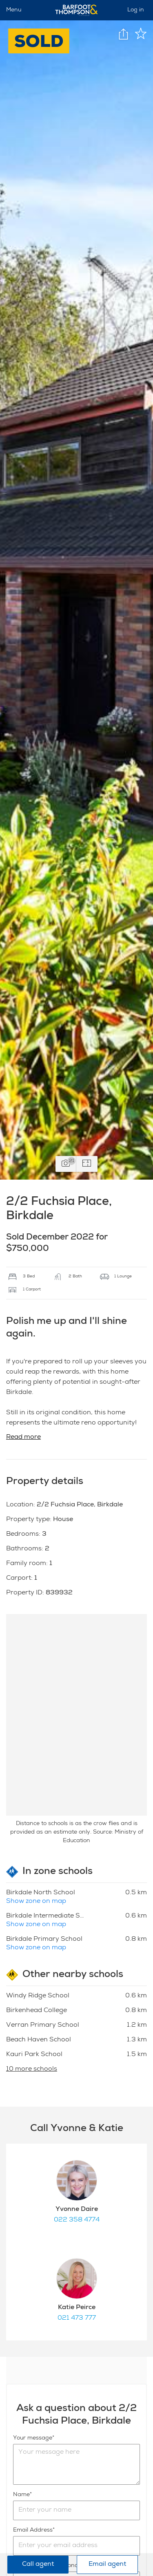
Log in (135, 10)
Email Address (33, 2530)
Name (21, 2495)
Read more (23, 1437)
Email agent (107, 2564)
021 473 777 (77, 2318)
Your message (32, 2438)
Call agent (38, 2564)
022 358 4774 (77, 2220)
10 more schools (31, 2069)
